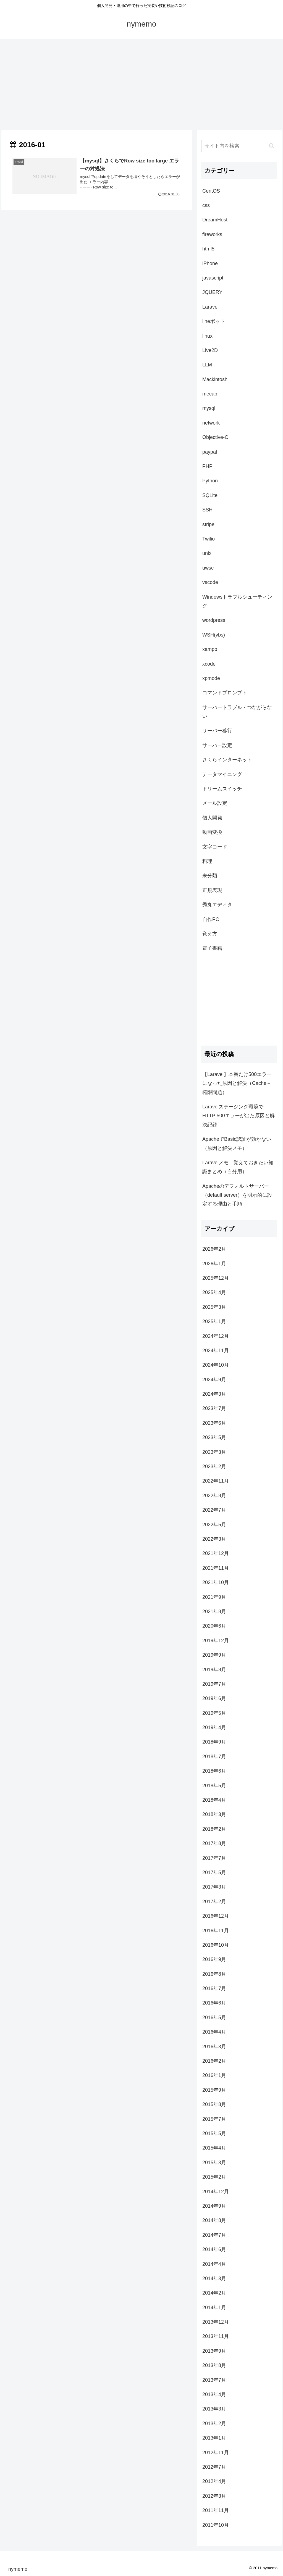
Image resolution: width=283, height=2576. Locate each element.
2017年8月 (214, 1843)
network (211, 423)
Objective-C (215, 437)
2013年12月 (215, 2322)
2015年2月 (214, 2177)
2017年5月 (214, 1872)
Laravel (210, 307)
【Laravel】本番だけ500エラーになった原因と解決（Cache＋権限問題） (237, 1083)
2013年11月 (215, 2336)
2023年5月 (214, 1437)
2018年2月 (214, 1829)
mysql (208, 408)
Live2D (210, 350)
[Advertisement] (141, 84)
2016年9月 (214, 1959)
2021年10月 (215, 1582)
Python (210, 480)
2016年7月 (214, 1988)
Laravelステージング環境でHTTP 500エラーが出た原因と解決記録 (238, 1115)
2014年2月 (214, 2293)
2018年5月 (214, 1785)
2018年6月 (214, 1771)
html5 (208, 249)
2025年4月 (214, 1292)
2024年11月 (215, 1350)
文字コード (214, 847)
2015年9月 (214, 2090)
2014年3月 (214, 2278)
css (206, 205)
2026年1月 (214, 1263)
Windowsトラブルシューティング (237, 601)
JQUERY (212, 292)
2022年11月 (215, 1481)
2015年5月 (214, 2133)
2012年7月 (214, 2467)
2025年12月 (215, 1278)
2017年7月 (214, 1858)
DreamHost (214, 220)
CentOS (211, 191)
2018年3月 (214, 1814)
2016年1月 (214, 2075)
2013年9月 (214, 2351)
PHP (207, 466)
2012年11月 (215, 2452)
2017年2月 (214, 1901)
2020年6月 (214, 1626)
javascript (212, 278)
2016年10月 (215, 1945)
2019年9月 (214, 1655)
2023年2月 (214, 1466)
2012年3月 (214, 2496)
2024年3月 (214, 1394)
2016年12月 (215, 1916)
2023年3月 (214, 1452)
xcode (209, 664)
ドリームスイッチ (222, 789)
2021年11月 (215, 1568)
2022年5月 (214, 1524)
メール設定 (214, 803)
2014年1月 (214, 2307)
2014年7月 (214, 2235)
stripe (208, 524)
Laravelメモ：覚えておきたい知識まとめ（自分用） (237, 1167)
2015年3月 (214, 2162)
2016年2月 (214, 2061)
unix (206, 553)
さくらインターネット (227, 759)
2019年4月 (214, 1727)
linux (207, 336)
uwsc (208, 568)
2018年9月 (214, 1742)
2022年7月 (214, 1510)
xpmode (211, 678)
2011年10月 (215, 2525)
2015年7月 (214, 2119)
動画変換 (212, 832)
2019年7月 (214, 1684)
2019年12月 (215, 1640)
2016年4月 (214, 2032)
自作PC (210, 919)
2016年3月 (214, 2046)
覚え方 (209, 934)
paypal (209, 452)
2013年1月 (214, 2438)
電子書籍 (212, 948)
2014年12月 (215, 2191)
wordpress (213, 620)
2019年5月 (214, 1713)
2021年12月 (215, 1553)
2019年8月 (214, 1669)
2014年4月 (214, 2264)
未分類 (209, 875)
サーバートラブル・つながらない (237, 712)
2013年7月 (214, 2380)
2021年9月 (214, 1597)
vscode (210, 582)
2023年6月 (214, 1423)
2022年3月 (214, 1539)
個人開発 (212, 818)
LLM (207, 365)
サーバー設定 (217, 745)
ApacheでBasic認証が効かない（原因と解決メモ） (236, 1143)
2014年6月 (214, 2249)
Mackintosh (214, 379)
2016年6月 (214, 2003)
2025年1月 (214, 1321)
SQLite (210, 495)
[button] (271, 146)
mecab (209, 394)
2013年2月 (214, 2423)
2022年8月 (214, 1495)
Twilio (208, 539)
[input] (239, 146)
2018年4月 (214, 1800)
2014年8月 (214, 2220)
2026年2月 (214, 1249)
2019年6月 (214, 1698)
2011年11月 (215, 2510)
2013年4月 (214, 2394)
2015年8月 (214, 2104)
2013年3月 (214, 2409)
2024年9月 (214, 1379)
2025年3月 (214, 1307)
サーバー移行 (217, 730)
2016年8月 (214, 1974)
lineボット (213, 321)
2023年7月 (214, 1408)
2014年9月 (214, 2206)
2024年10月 (215, 1365)
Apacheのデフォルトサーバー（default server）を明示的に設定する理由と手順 (237, 1195)
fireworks (212, 234)
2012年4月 (214, 2481)
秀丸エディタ (217, 904)
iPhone (210, 263)
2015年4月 (214, 2148)
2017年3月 (214, 1887)
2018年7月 (214, 1756)
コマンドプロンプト (224, 692)
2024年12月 (215, 1336)
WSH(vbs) (213, 635)
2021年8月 (214, 1611)
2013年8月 (214, 2365)
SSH (207, 510)
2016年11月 (215, 1930)
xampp (209, 649)
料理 (207, 861)
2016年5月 (214, 2017)
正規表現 (212, 890)
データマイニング (222, 774)
